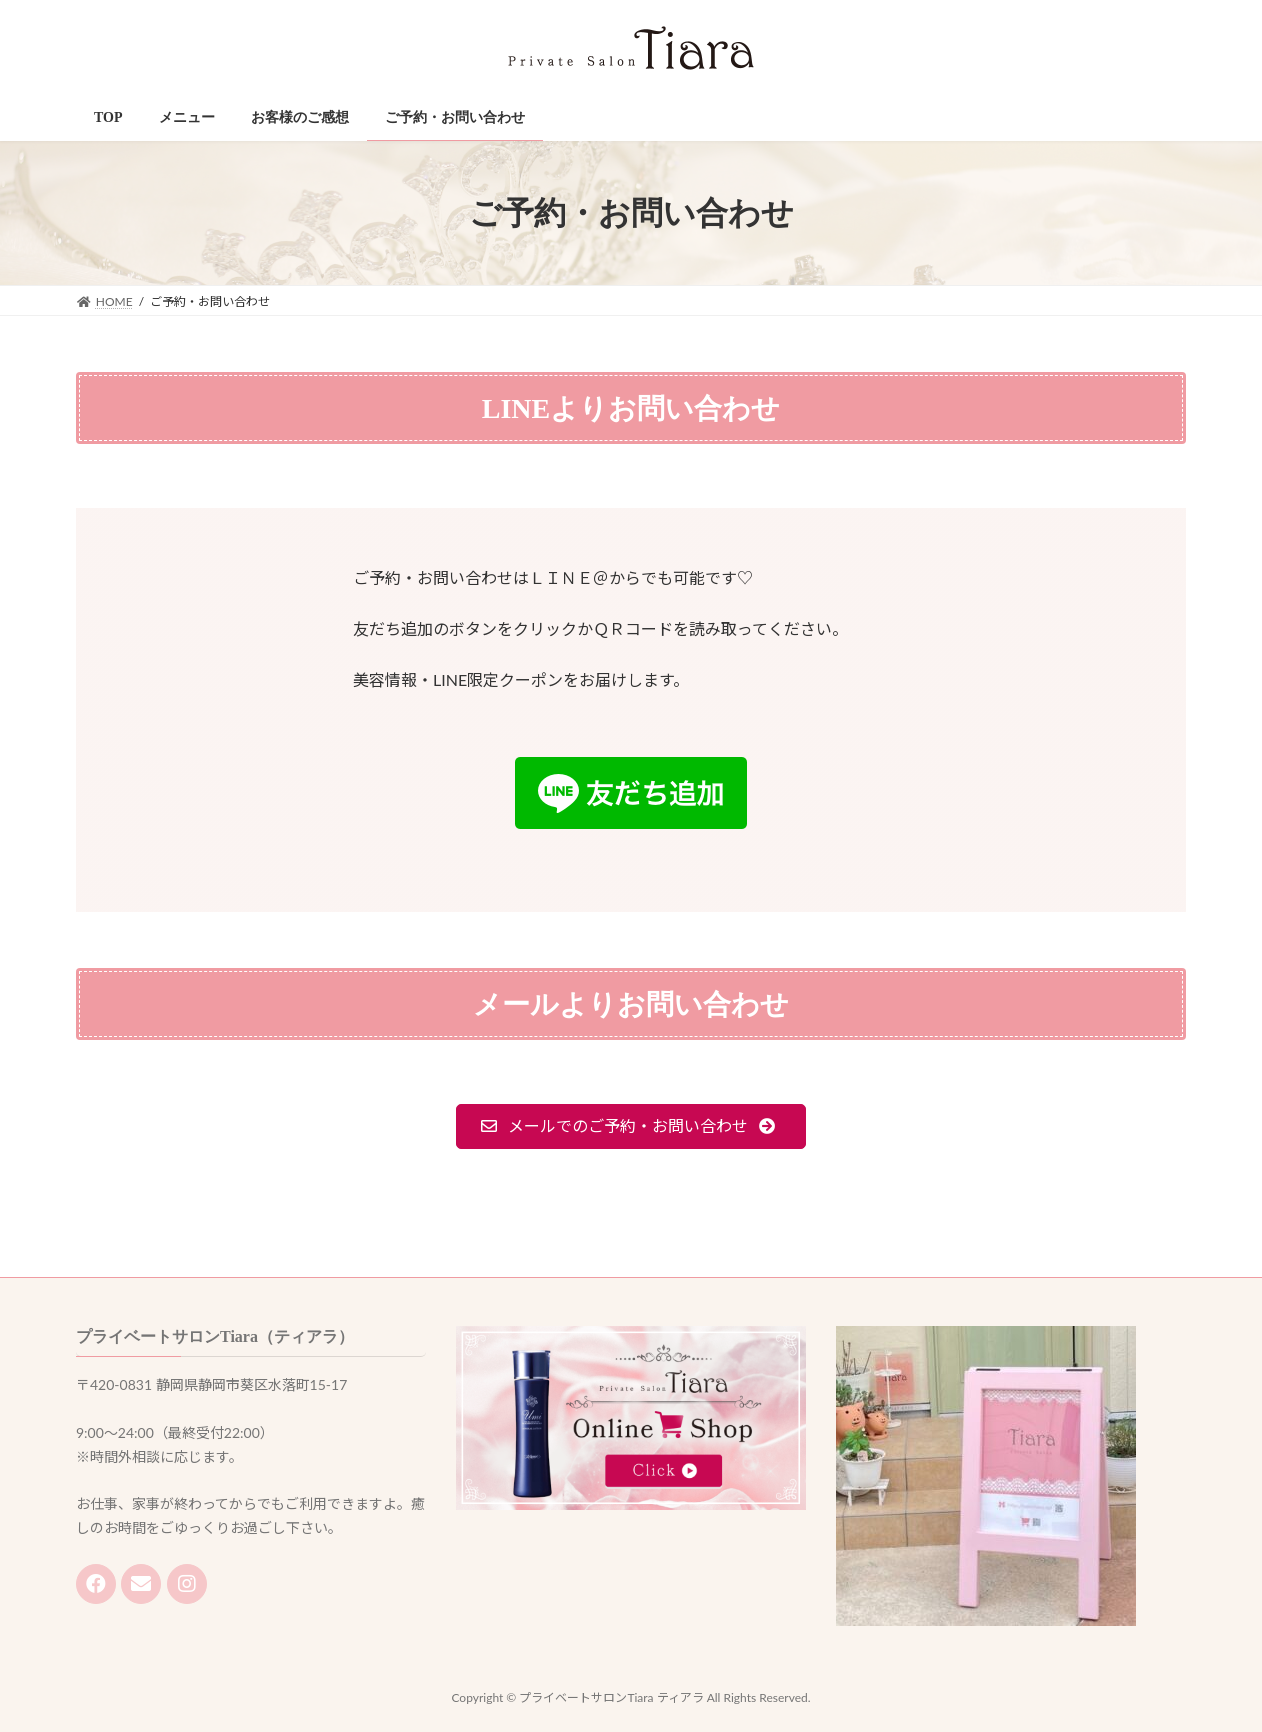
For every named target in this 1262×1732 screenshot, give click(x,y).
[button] (631, 1126)
